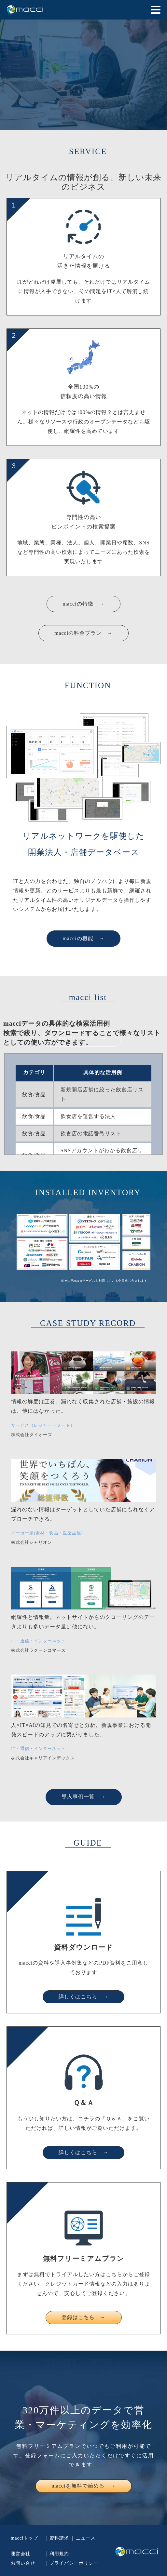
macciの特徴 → (83, 604)
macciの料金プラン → (83, 633)
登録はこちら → (84, 2317)
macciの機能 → (83, 938)
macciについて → (82, 1038)
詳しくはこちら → (83, 1996)
